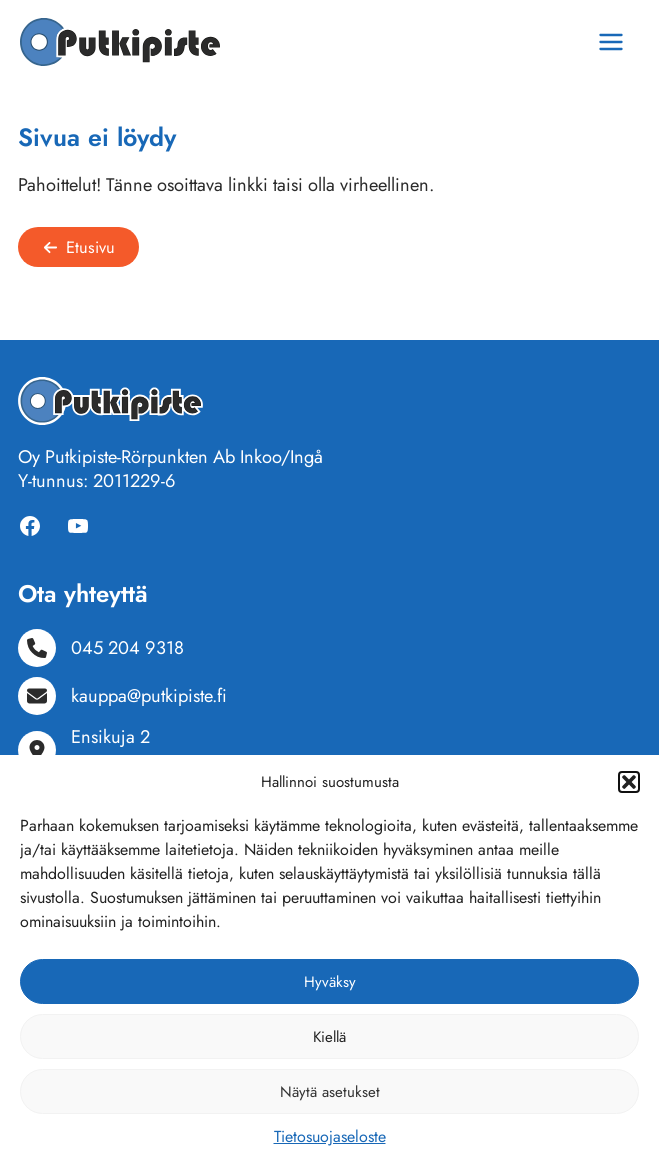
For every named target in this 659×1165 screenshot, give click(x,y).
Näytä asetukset (330, 1092)
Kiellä (329, 1037)
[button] (629, 782)
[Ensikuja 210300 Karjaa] (96, 749)
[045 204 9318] (101, 648)
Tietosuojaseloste (330, 1136)
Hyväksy (330, 982)
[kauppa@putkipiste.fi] (122, 696)
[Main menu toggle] (611, 41)
